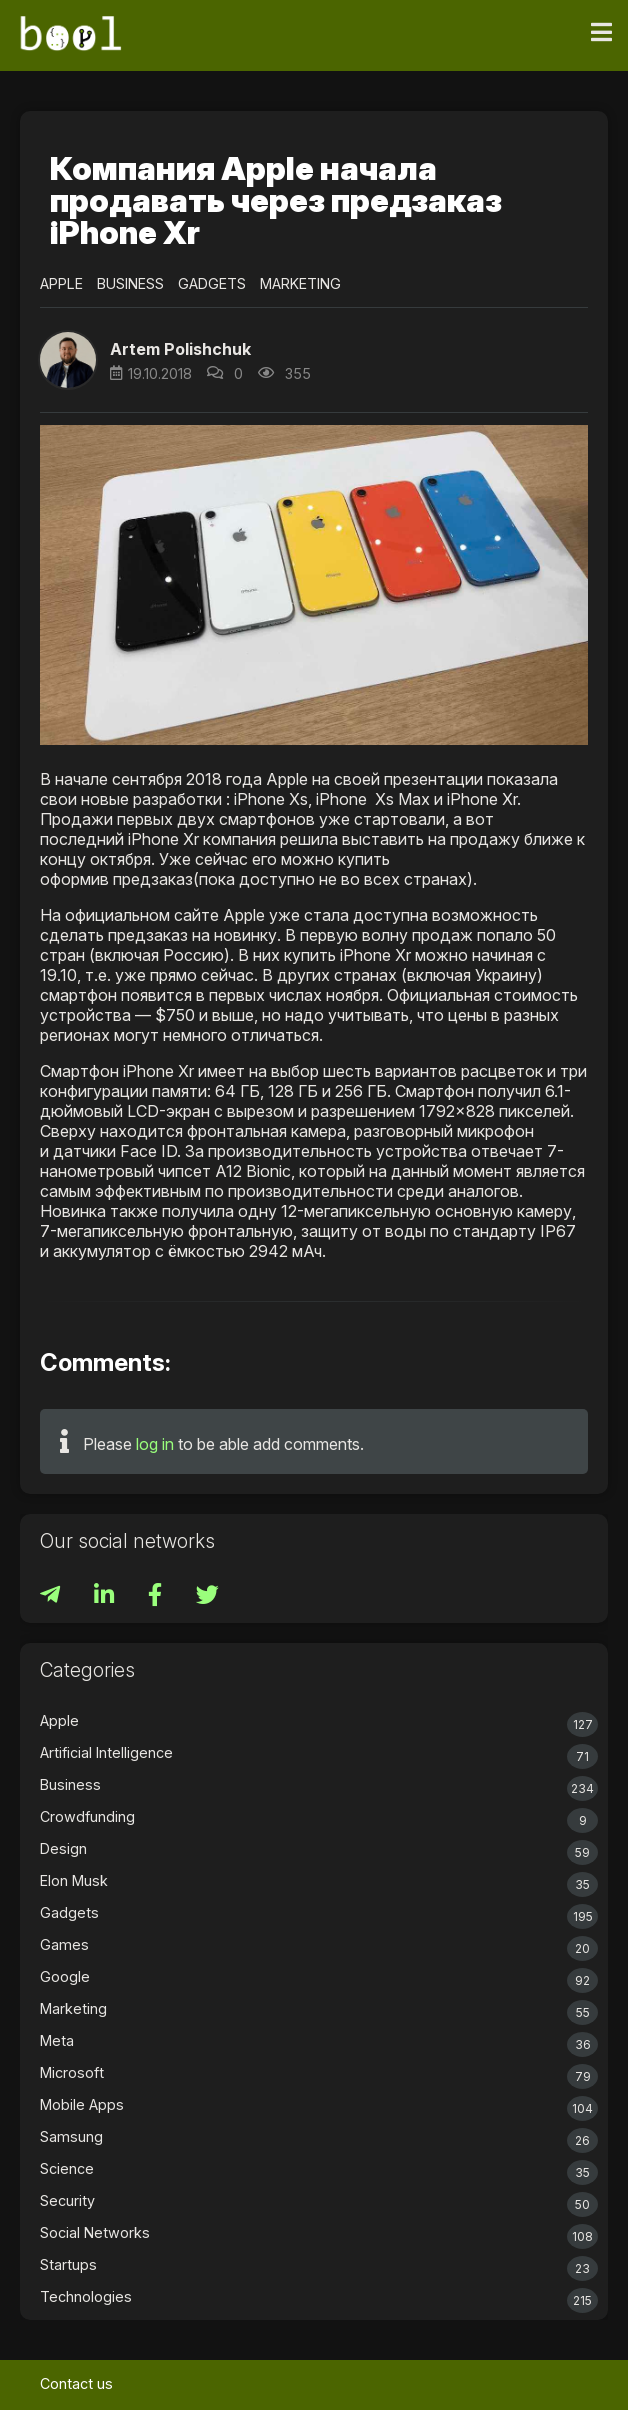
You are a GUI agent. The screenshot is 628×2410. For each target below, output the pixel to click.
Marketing (300, 283)
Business (130, 283)
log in (155, 1444)
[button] (68, 360)
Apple (61, 283)
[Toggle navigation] (601, 33)
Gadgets (212, 283)
